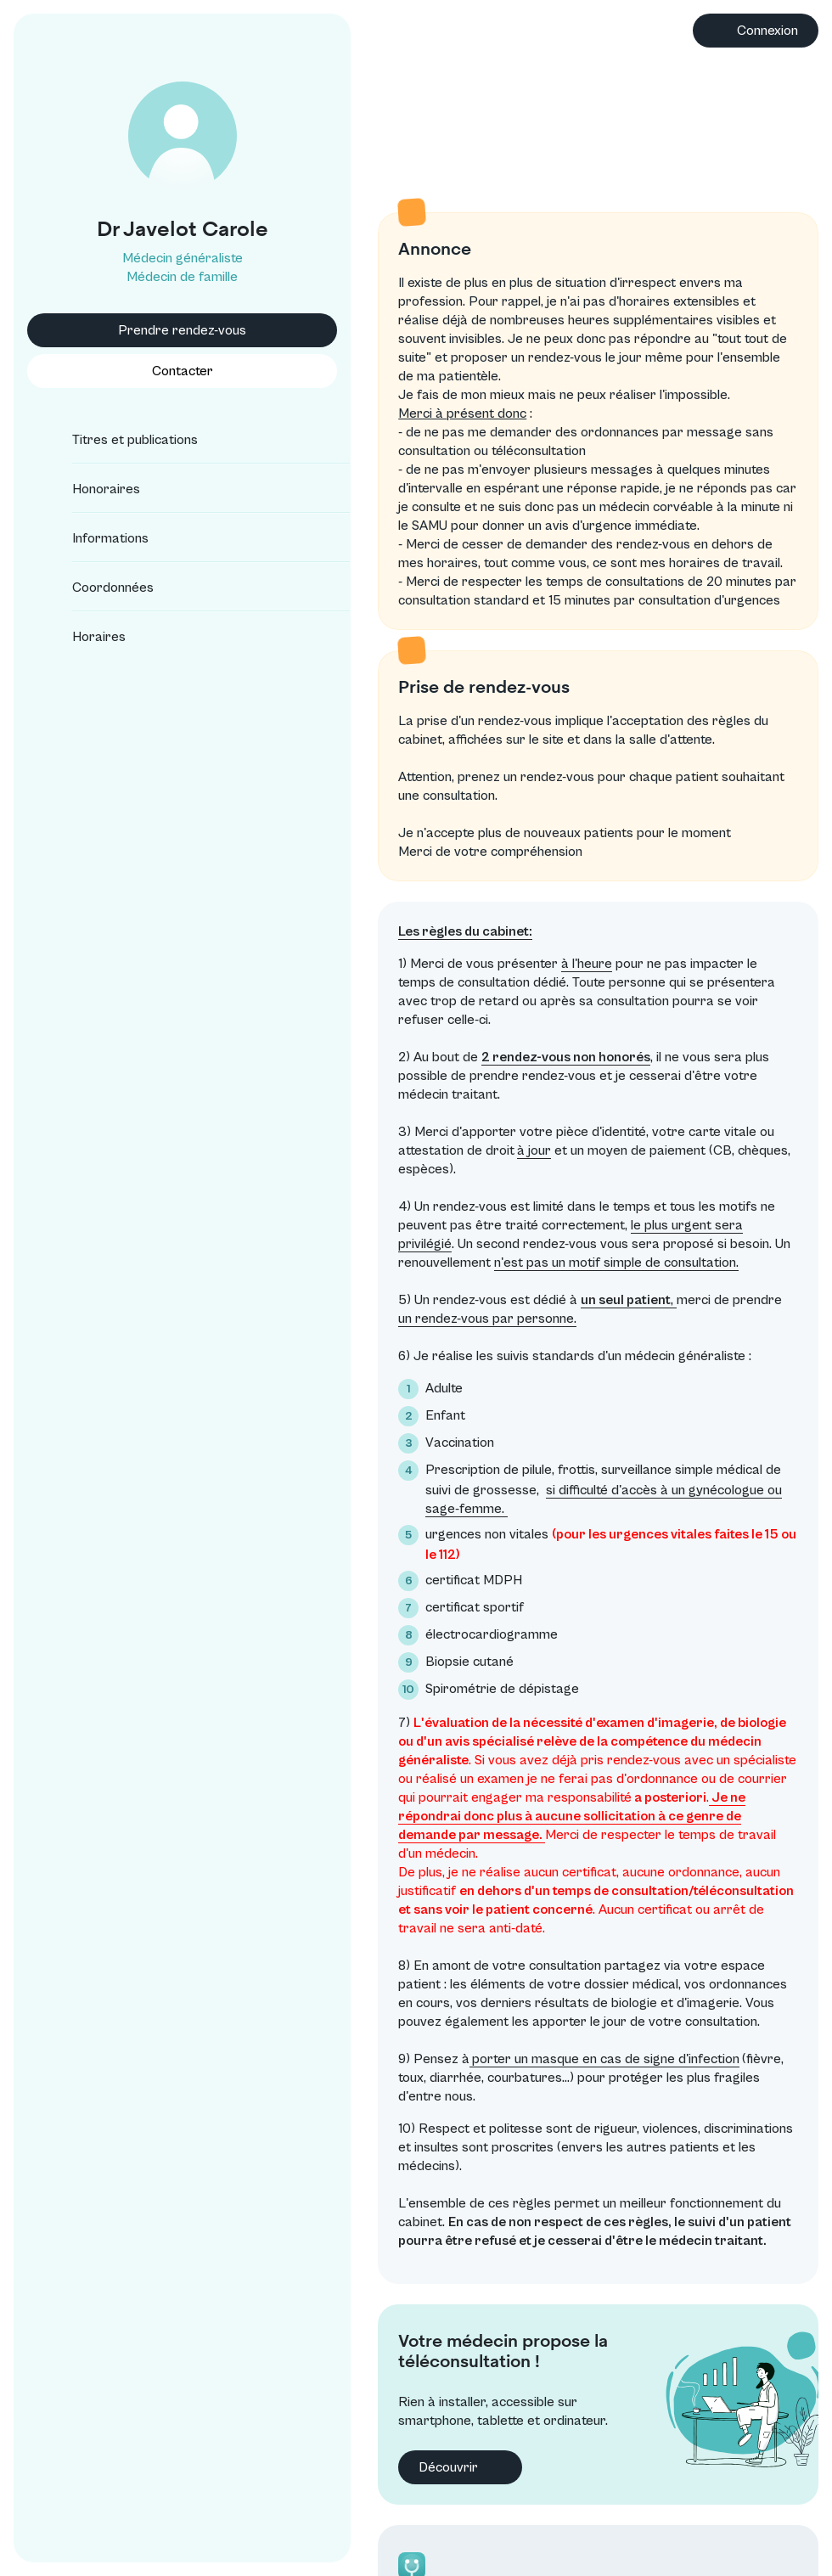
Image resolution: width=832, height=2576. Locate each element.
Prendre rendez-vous (150, 330)
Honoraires (91, 489)
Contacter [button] (149, 371)
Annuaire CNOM (711, 2527)
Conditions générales (725, 2457)
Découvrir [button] (394, 2288)
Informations (95, 538)
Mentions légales (713, 2504)
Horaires (84, 637)
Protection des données (733, 2480)
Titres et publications (120, 440)
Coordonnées (98, 587)
